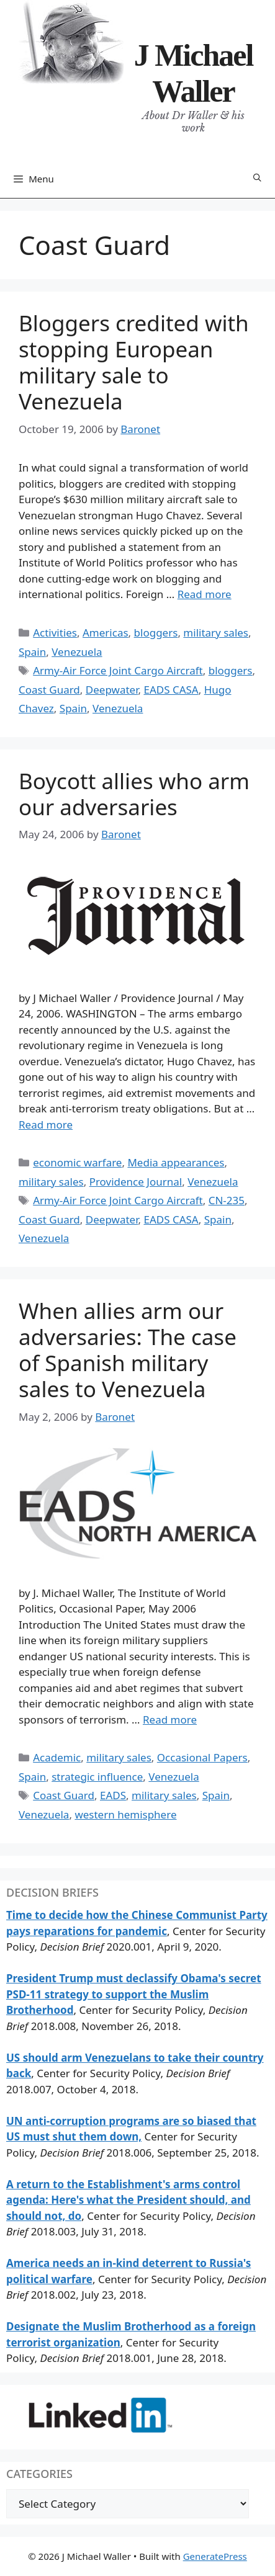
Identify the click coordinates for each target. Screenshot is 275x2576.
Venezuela (77, 652)
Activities (55, 632)
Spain (32, 652)
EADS (113, 1795)
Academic (57, 1757)
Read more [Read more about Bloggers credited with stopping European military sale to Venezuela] (205, 594)
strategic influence (97, 1776)
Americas (105, 632)
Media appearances (175, 1162)
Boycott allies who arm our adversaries (134, 793)
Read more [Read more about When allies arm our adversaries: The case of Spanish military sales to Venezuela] (170, 1719)
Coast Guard (49, 689)
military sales (215, 632)
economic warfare (77, 1162)
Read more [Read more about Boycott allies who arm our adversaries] (46, 1124)
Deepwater (112, 689)
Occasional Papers (202, 1757)
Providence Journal (136, 1181)
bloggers (156, 632)
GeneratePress (215, 2556)
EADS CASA (170, 689)
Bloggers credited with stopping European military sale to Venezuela (134, 362)
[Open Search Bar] (257, 178)
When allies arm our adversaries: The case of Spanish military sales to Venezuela (128, 1349)
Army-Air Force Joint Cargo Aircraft (118, 670)
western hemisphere (125, 1814)
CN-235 (227, 1200)
